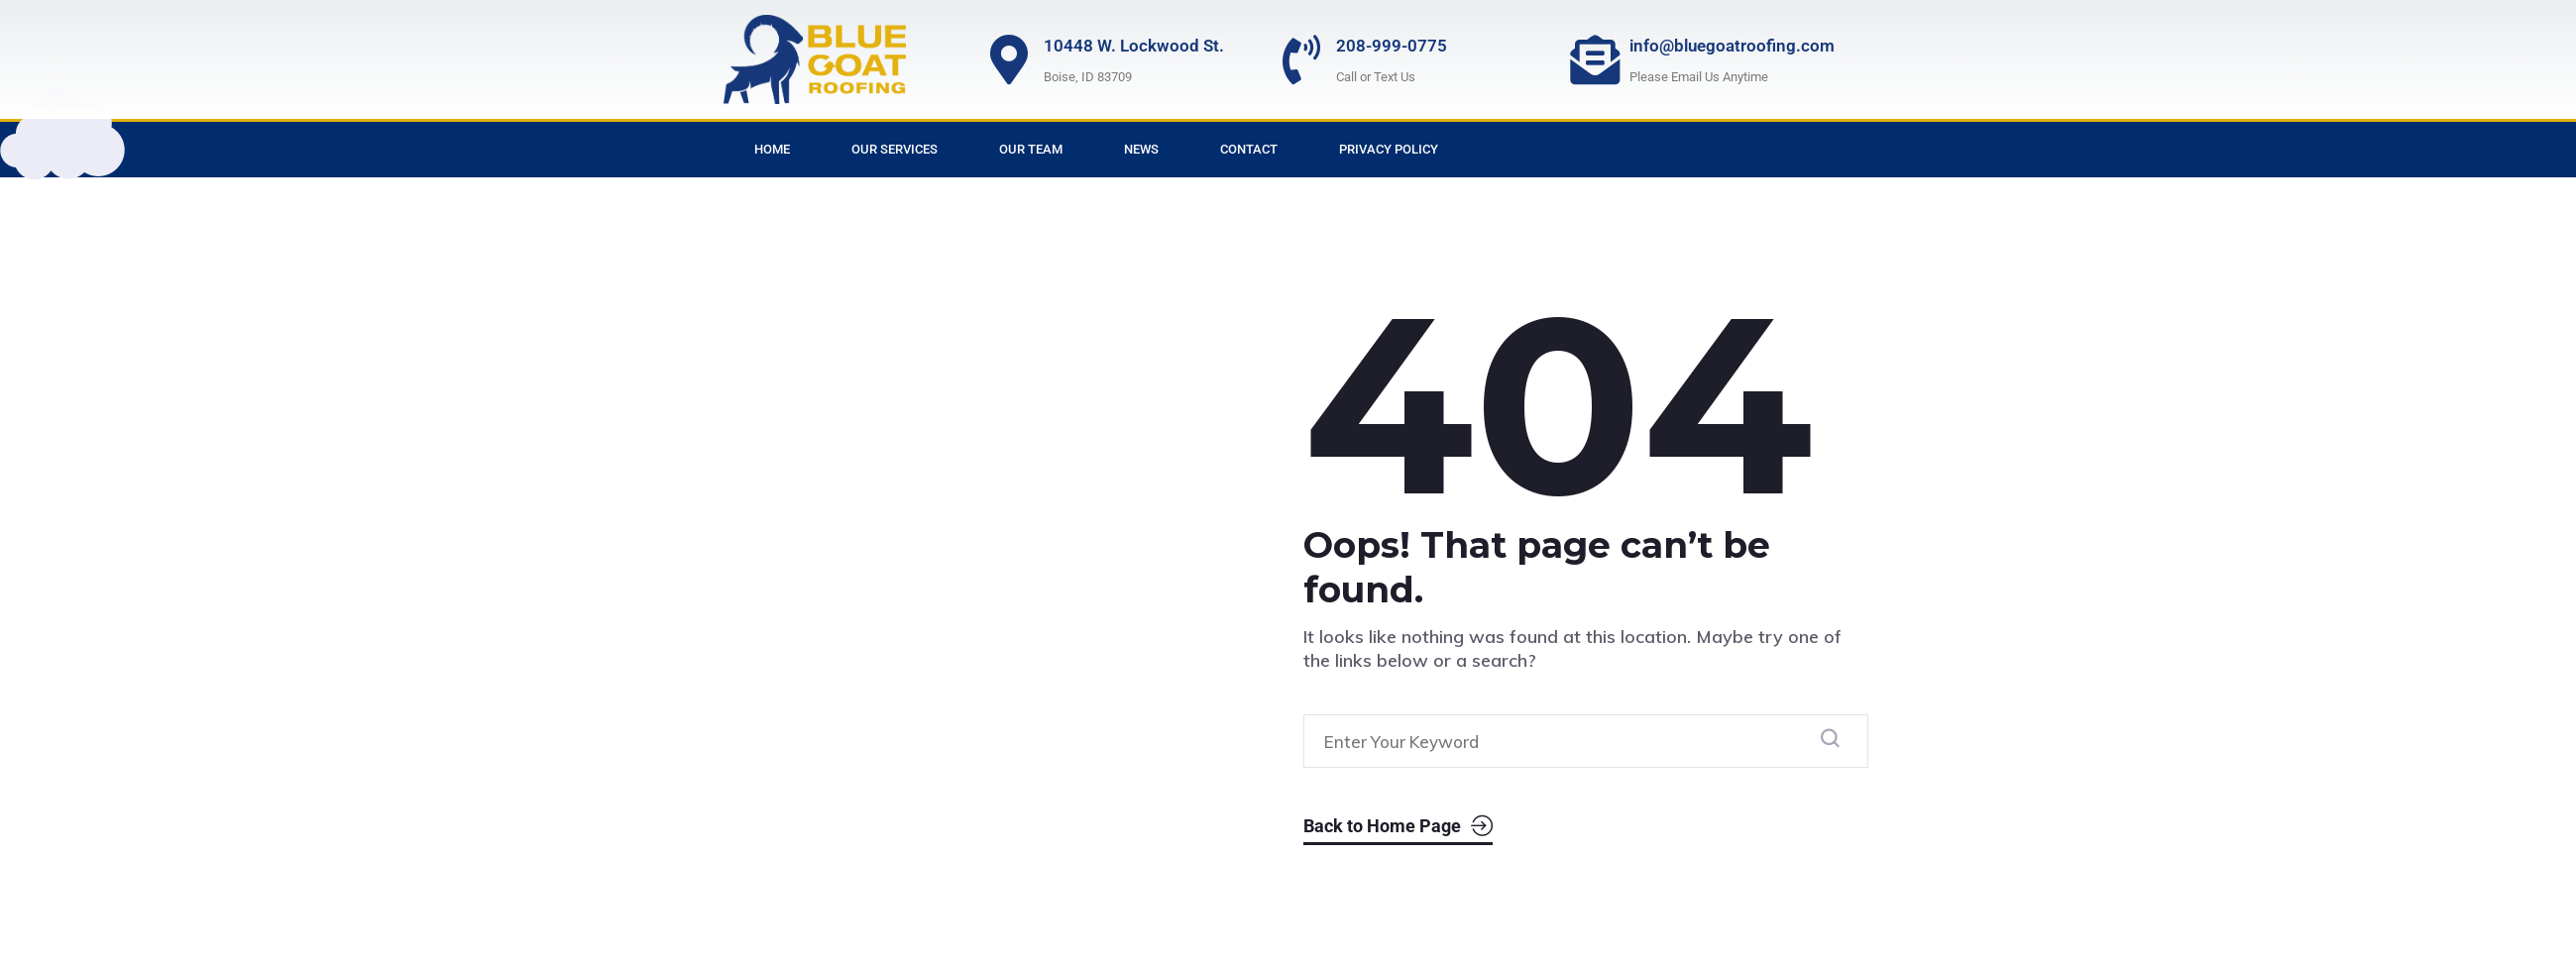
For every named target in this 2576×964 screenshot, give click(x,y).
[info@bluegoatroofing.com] (1595, 59)
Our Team (1031, 149)
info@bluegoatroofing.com (1732, 45)
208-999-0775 (1391, 45)
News (1141, 149)
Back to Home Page (1398, 826)
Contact (1249, 149)
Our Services (894, 149)
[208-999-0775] (1301, 59)
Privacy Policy (1388, 149)
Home (772, 149)
